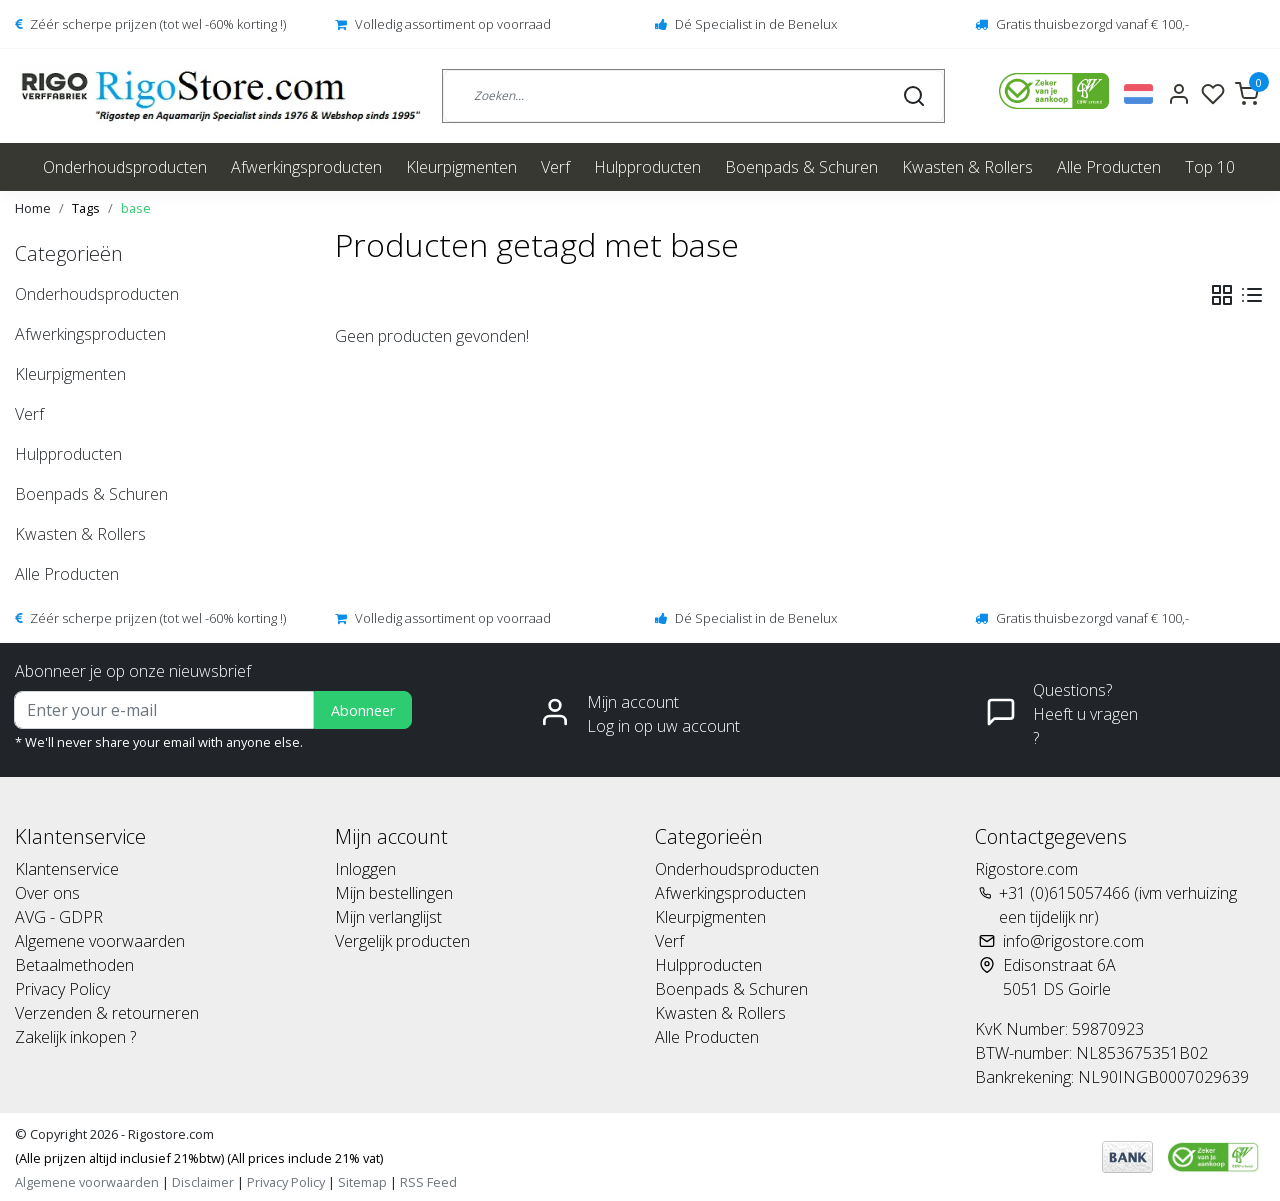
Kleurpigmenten (461, 167)
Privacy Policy (62, 989)
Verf (555, 167)
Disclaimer (203, 1182)
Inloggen (365, 869)
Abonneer (363, 710)
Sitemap (362, 1182)
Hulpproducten (647, 167)
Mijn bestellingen (394, 893)
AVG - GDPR (59, 917)
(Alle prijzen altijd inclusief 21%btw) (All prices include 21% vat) (199, 1158)
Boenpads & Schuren (801, 167)
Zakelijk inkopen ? (75, 1037)
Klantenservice (67, 869)
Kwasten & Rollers (967, 167)
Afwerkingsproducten (306, 167)
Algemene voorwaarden (100, 941)
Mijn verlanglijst (388, 917)
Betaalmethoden (74, 965)
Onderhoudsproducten (125, 167)
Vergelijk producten (402, 941)
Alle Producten (1109, 167)
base (136, 208)
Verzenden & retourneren (107, 1013)
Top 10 (1210, 167)
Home (33, 208)
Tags (86, 208)
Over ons (47, 893)
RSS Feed (428, 1182)
